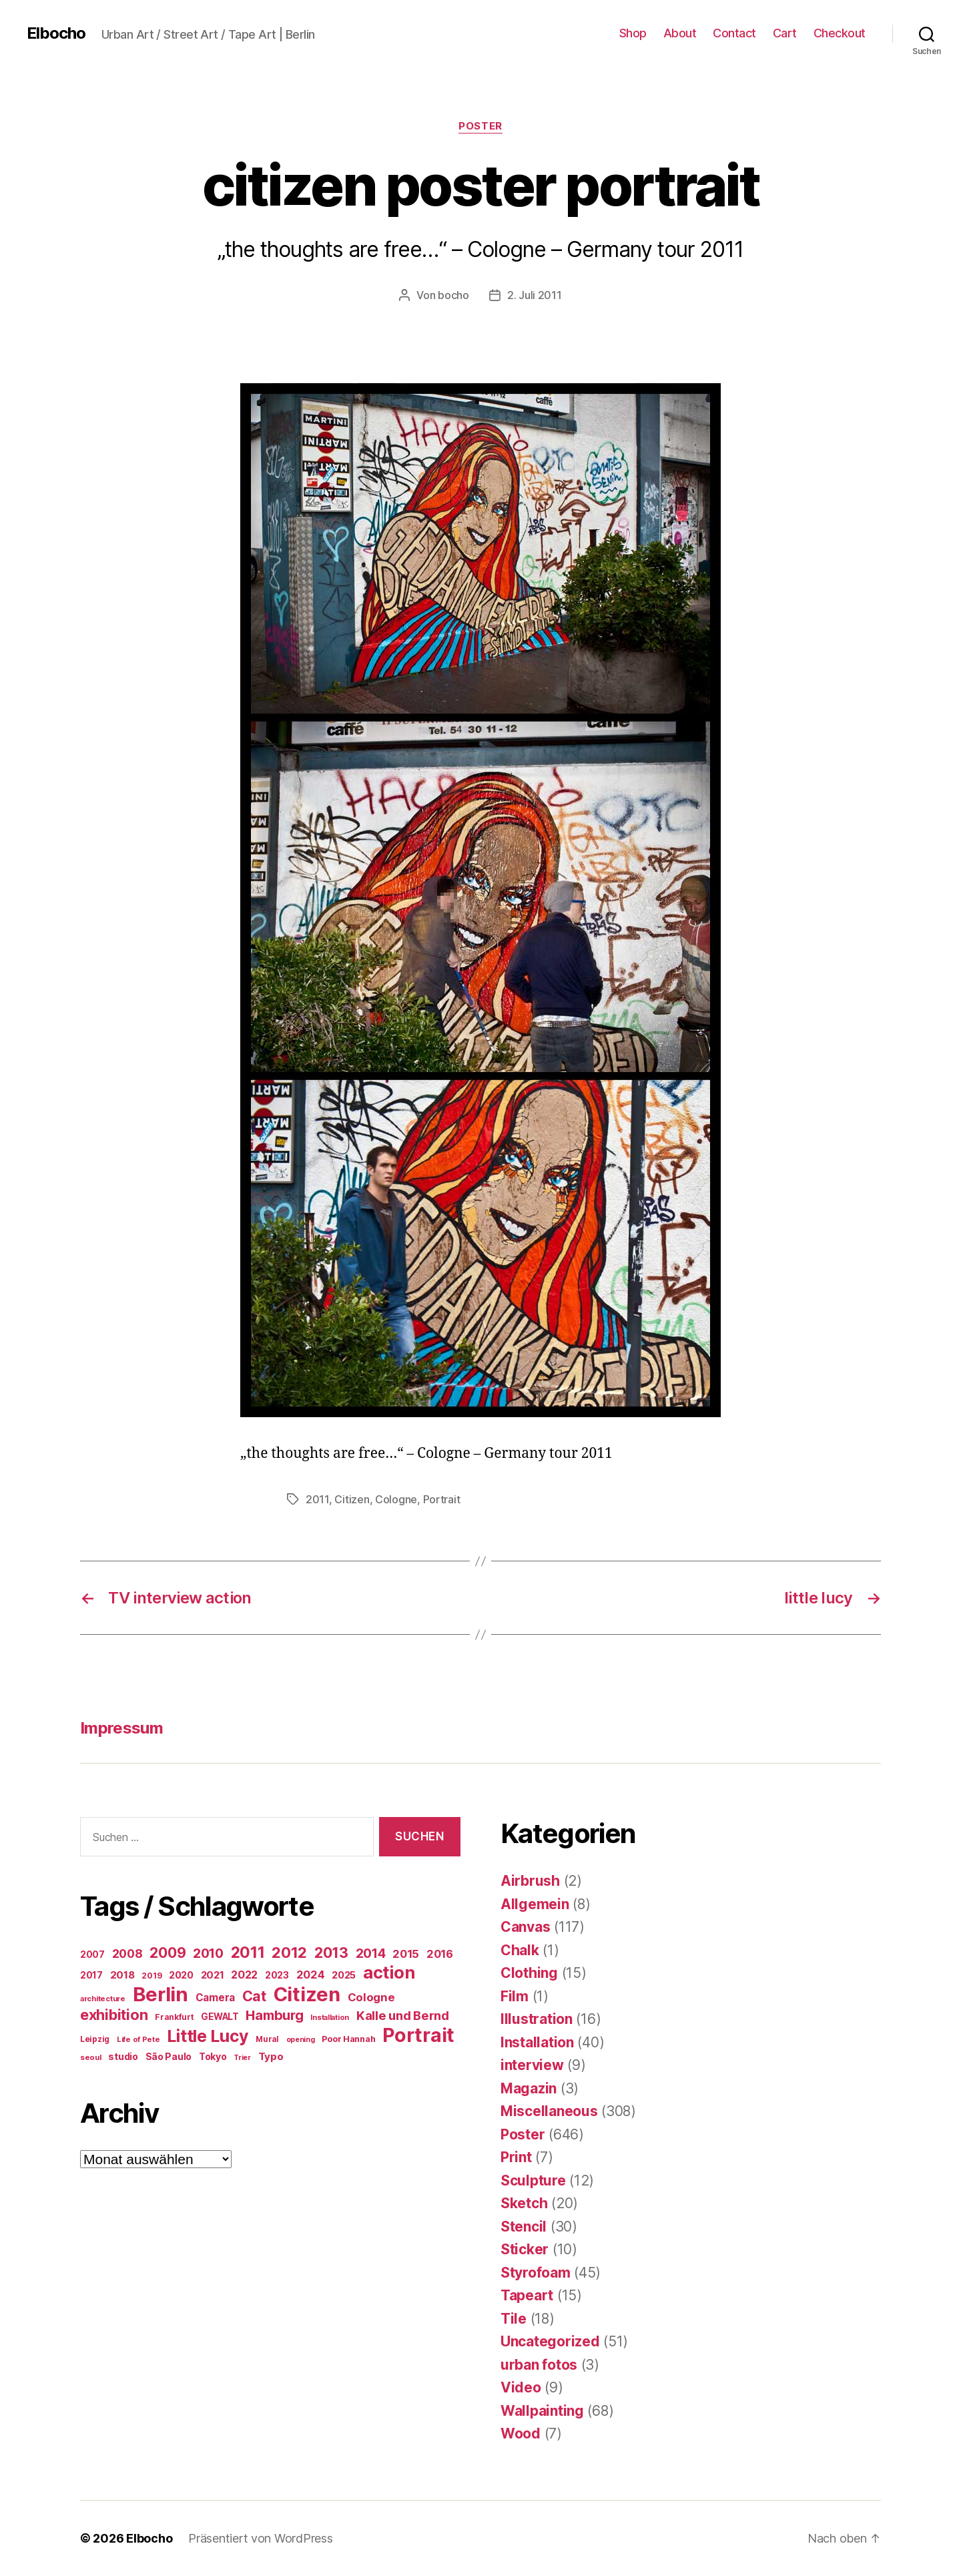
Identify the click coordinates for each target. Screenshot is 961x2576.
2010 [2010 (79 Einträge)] (208, 1953)
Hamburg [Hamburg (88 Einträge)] (274, 2015)
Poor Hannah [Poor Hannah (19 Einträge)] (348, 2039)
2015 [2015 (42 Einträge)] (405, 1954)
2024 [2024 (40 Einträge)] (310, 1974)
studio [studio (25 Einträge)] (122, 2056)
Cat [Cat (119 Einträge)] (254, 1996)
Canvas (525, 1926)
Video (521, 2387)
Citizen (351, 1499)
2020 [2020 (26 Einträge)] (181, 1975)
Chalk (520, 1950)
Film (515, 1996)
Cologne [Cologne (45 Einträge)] (371, 1997)
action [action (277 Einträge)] (388, 1972)
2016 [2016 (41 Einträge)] (439, 1954)
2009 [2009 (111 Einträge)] (167, 1952)
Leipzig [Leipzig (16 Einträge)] (94, 2039)
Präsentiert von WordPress (260, 2538)
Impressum (121, 1728)
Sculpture (533, 2180)
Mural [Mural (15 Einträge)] (267, 2039)
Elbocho (56, 33)
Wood (521, 2433)
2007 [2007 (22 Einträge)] (92, 1954)
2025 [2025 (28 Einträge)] (344, 1975)
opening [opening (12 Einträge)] (300, 2039)
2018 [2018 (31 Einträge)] (122, 1975)
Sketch (524, 2203)
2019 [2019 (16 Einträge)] (151, 1976)
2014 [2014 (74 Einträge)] (371, 1953)
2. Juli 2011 (534, 295)
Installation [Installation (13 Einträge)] (329, 2017)
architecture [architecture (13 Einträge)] (102, 1998)
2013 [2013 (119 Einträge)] (331, 1952)
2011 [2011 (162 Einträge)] (248, 1952)
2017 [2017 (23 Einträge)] (91, 1975)
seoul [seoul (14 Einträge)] (90, 2057)
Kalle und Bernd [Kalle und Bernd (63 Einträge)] (402, 2015)
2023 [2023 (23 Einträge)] (277, 1975)
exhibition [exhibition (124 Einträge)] (113, 2014)
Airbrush (530, 1880)
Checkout (840, 33)
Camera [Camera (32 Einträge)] (215, 1997)
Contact (734, 33)
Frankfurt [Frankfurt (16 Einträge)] (174, 2017)
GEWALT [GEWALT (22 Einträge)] (219, 2016)
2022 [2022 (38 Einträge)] (244, 1974)
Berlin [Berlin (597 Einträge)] (160, 1994)
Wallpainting (542, 2410)
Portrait (441, 1499)
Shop (633, 33)
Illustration (537, 2019)
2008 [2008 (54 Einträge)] (127, 1954)
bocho (453, 295)
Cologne (396, 1499)
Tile (514, 2318)
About (680, 33)
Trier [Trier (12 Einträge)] (242, 2057)
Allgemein (535, 1904)
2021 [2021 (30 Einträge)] (212, 1975)
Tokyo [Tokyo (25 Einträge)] (213, 2056)
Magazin (529, 2088)
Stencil (524, 2226)
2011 (317, 1499)
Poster (480, 126)
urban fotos (539, 2364)
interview (532, 2065)
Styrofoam (536, 2272)
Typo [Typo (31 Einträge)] (271, 2056)
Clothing (529, 1973)
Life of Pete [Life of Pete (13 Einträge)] (138, 2039)
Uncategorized (550, 2341)
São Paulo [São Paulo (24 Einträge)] (168, 2056)
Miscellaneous (549, 2111)
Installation (537, 2042)
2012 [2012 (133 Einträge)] (289, 1952)
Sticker (525, 2249)
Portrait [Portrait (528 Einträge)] (418, 2035)
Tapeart (527, 2295)
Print (516, 2157)
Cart (785, 33)
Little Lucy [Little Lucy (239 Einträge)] (207, 2036)
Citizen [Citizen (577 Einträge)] (307, 1994)
